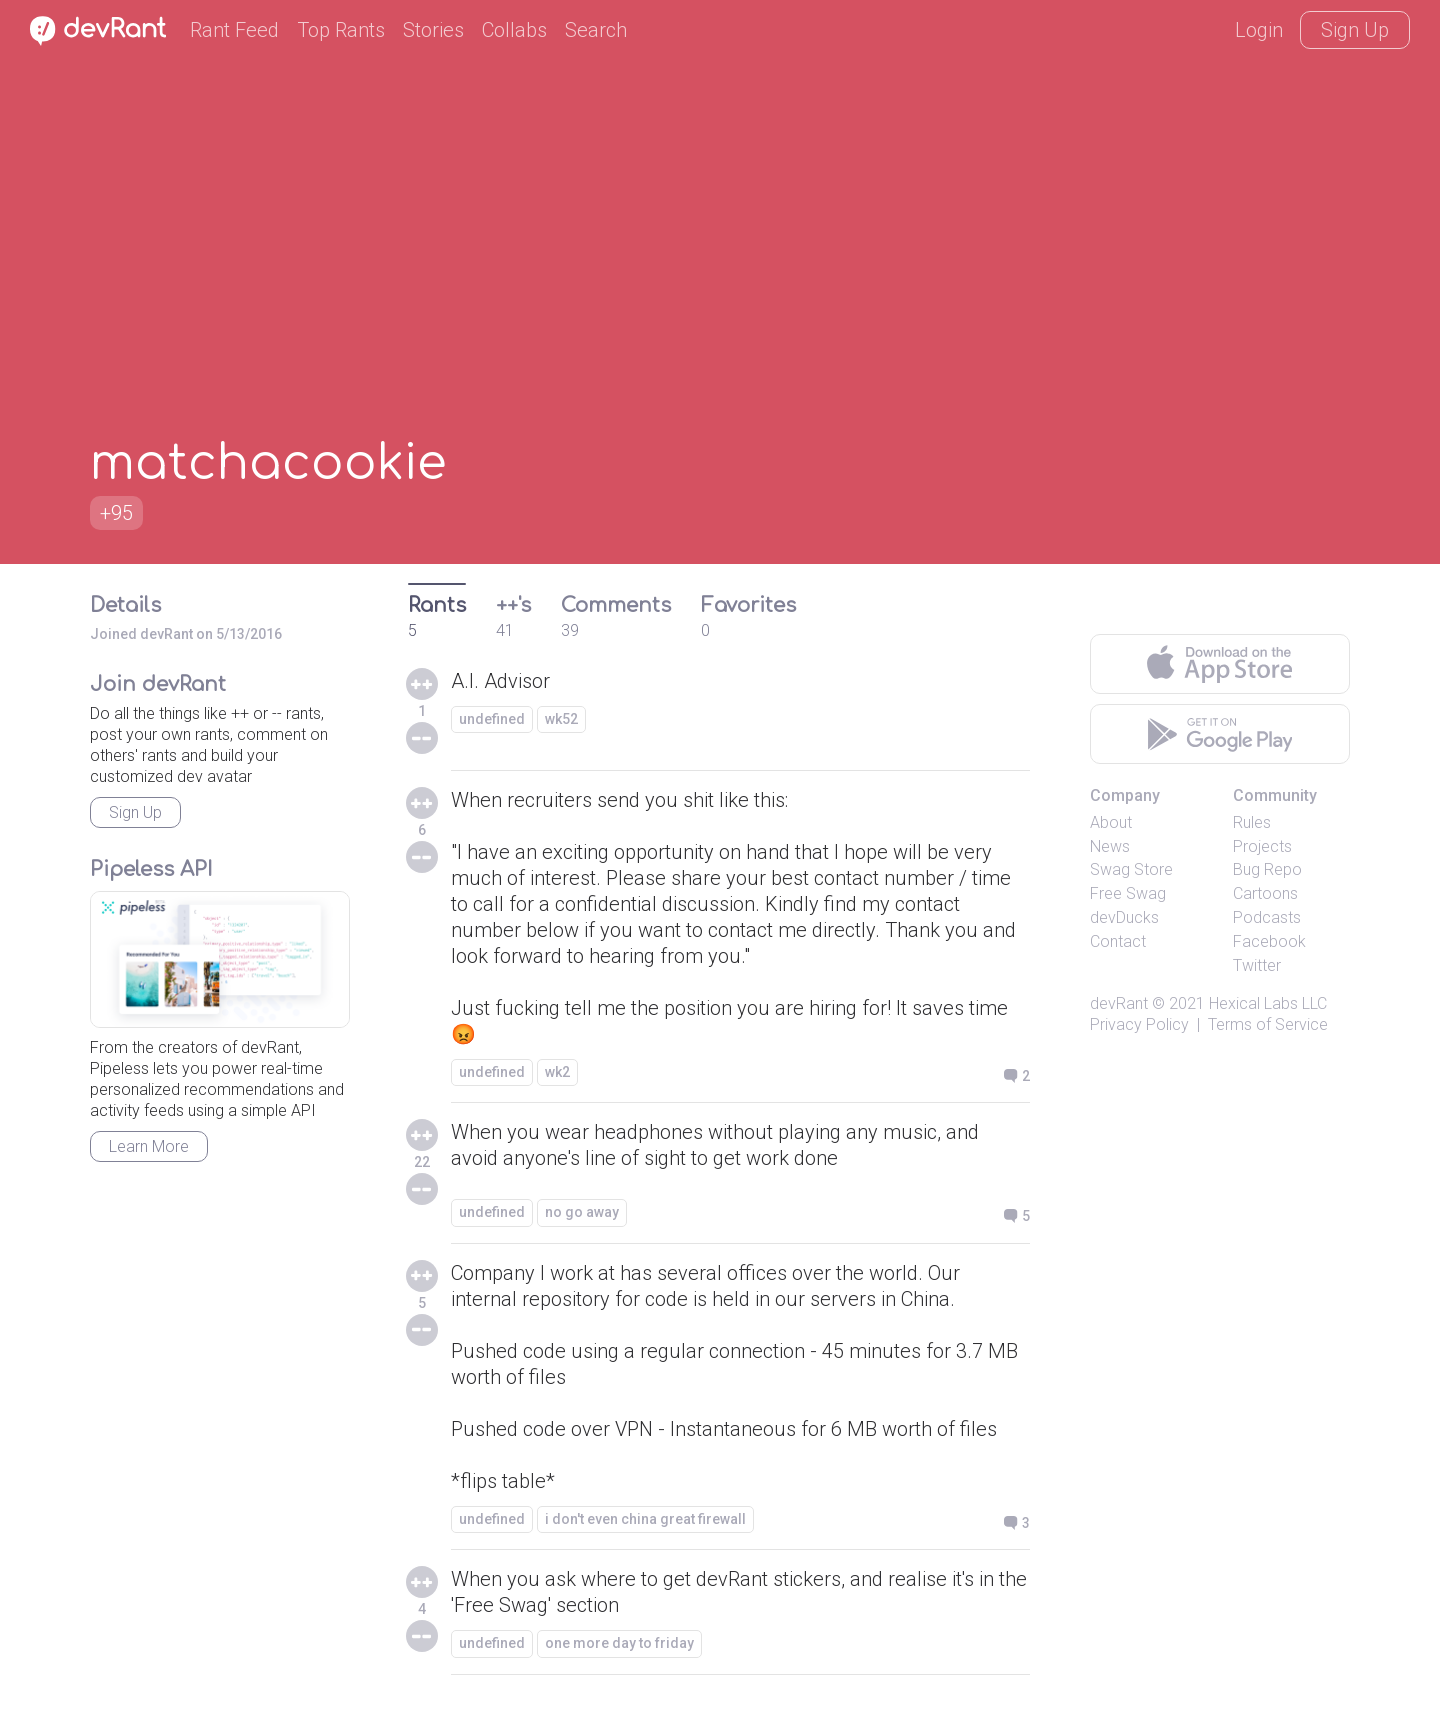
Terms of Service (1268, 1024)
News (1110, 846)
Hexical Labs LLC (1268, 1003)
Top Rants (341, 30)
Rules (1252, 822)
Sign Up (1355, 30)
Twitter (1257, 965)
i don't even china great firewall (645, 1519)
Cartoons (1265, 893)
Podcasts (1267, 917)
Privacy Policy (1139, 1024)
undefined (492, 719)
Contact (1118, 941)
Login (1259, 30)
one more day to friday (619, 1643)
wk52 (561, 719)
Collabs (514, 30)
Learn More (149, 1146)
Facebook (1269, 941)
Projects (1262, 846)
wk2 (557, 1072)
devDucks (1124, 917)
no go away (582, 1212)
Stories (433, 30)
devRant (1119, 1003)
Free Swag (1128, 893)
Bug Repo (1267, 869)
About (1111, 822)
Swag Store (1131, 869)
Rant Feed (234, 30)
